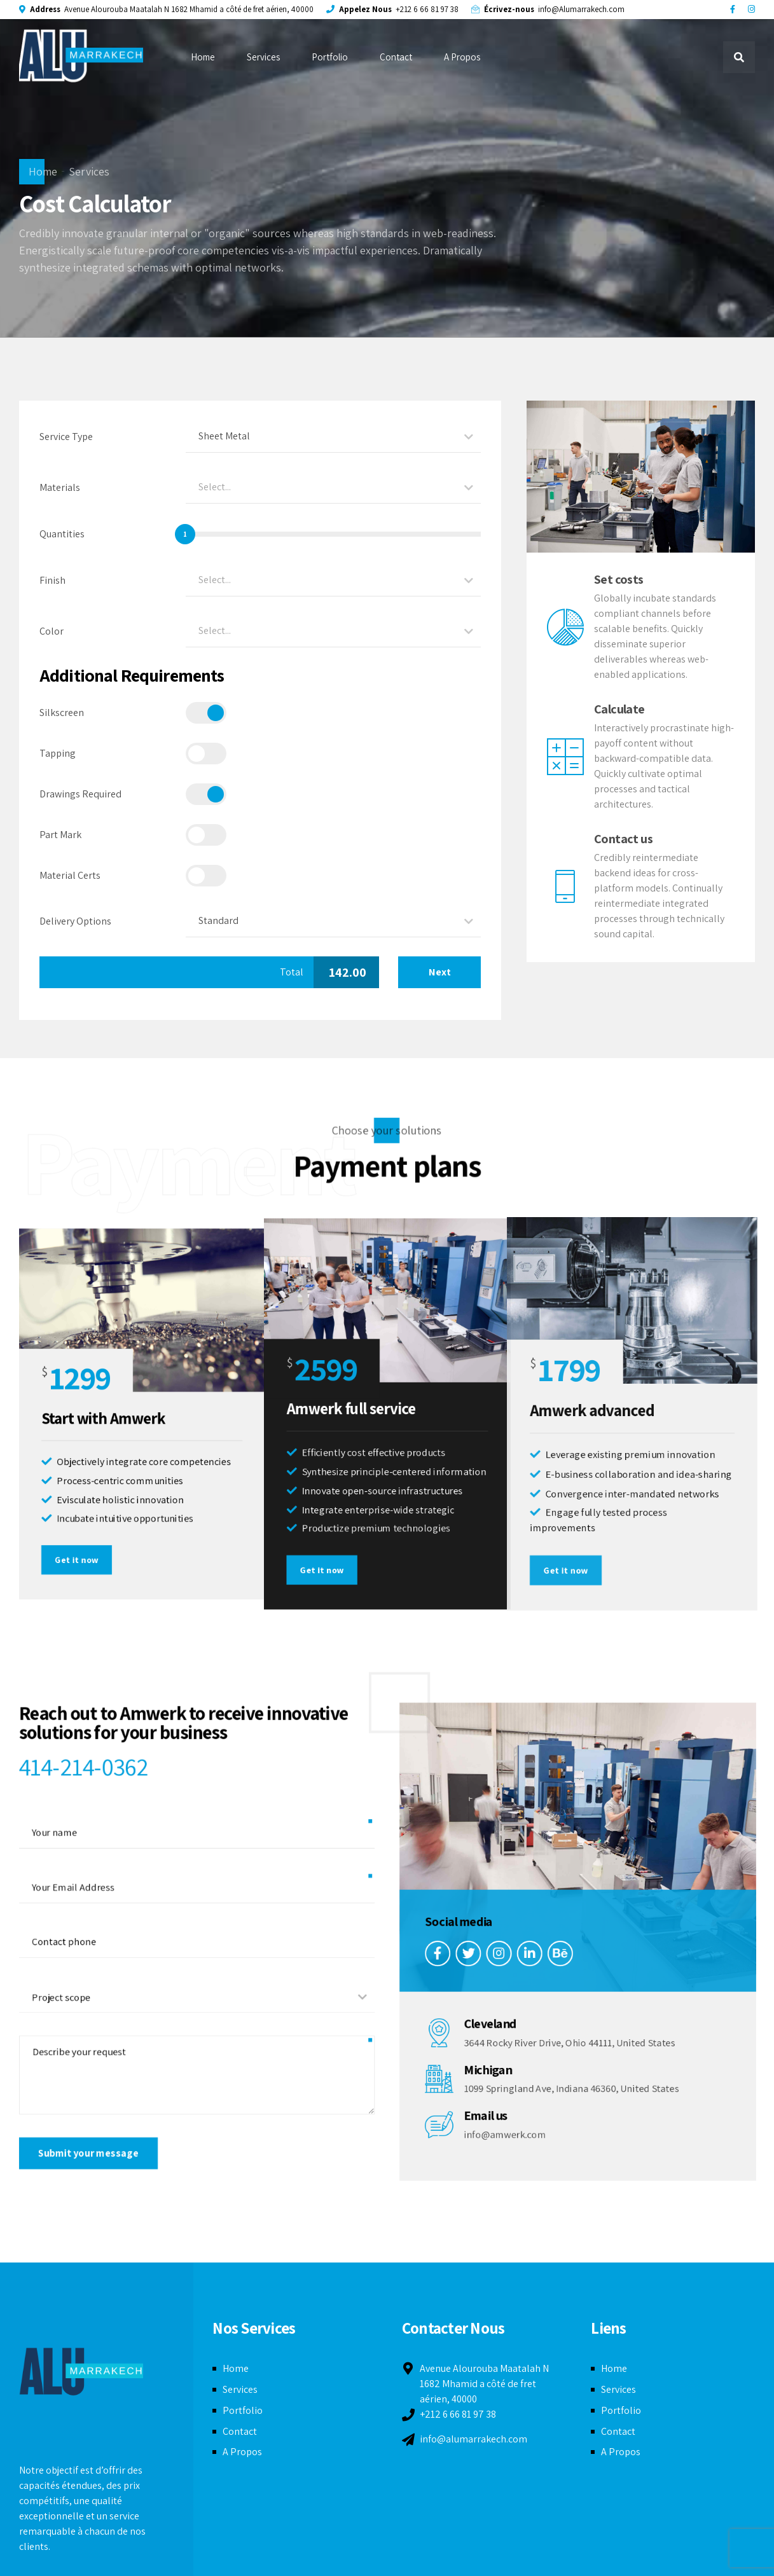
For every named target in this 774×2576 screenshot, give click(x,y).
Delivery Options (75, 921)
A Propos (462, 57)
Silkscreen (61, 712)
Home (203, 57)
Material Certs (69, 875)
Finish (52, 580)
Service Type (66, 436)
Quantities (62, 534)
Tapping (57, 753)
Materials (59, 487)
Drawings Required (80, 794)
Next (440, 972)
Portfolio (330, 57)
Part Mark (60, 834)
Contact (396, 57)
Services (263, 57)
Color (51, 631)
